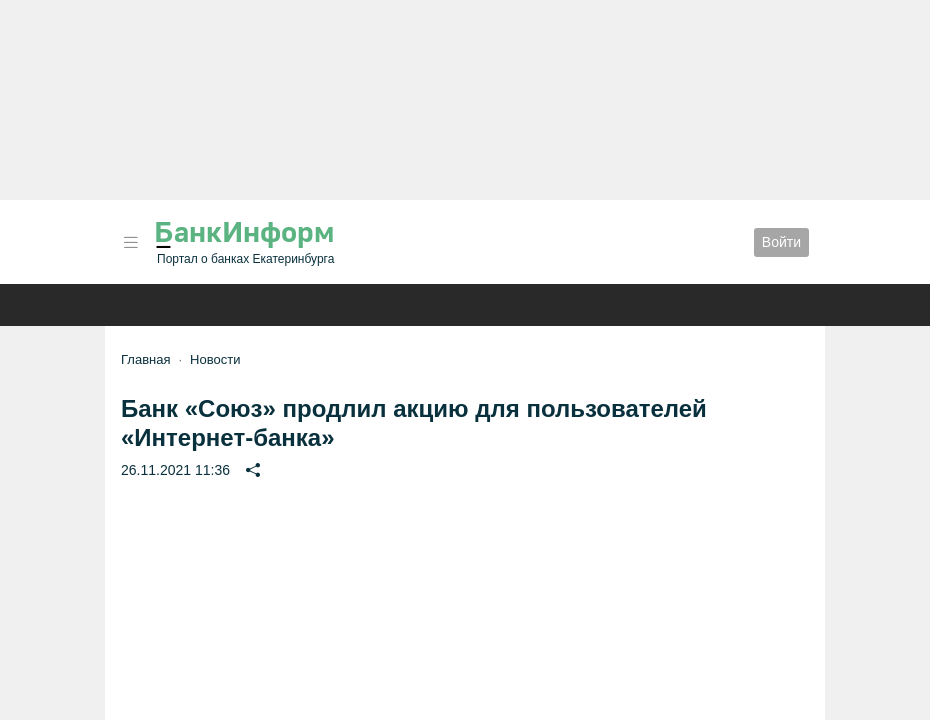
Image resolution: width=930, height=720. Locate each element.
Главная (145, 359)
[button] (131, 242)
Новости (215, 359)
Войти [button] (781, 242)
